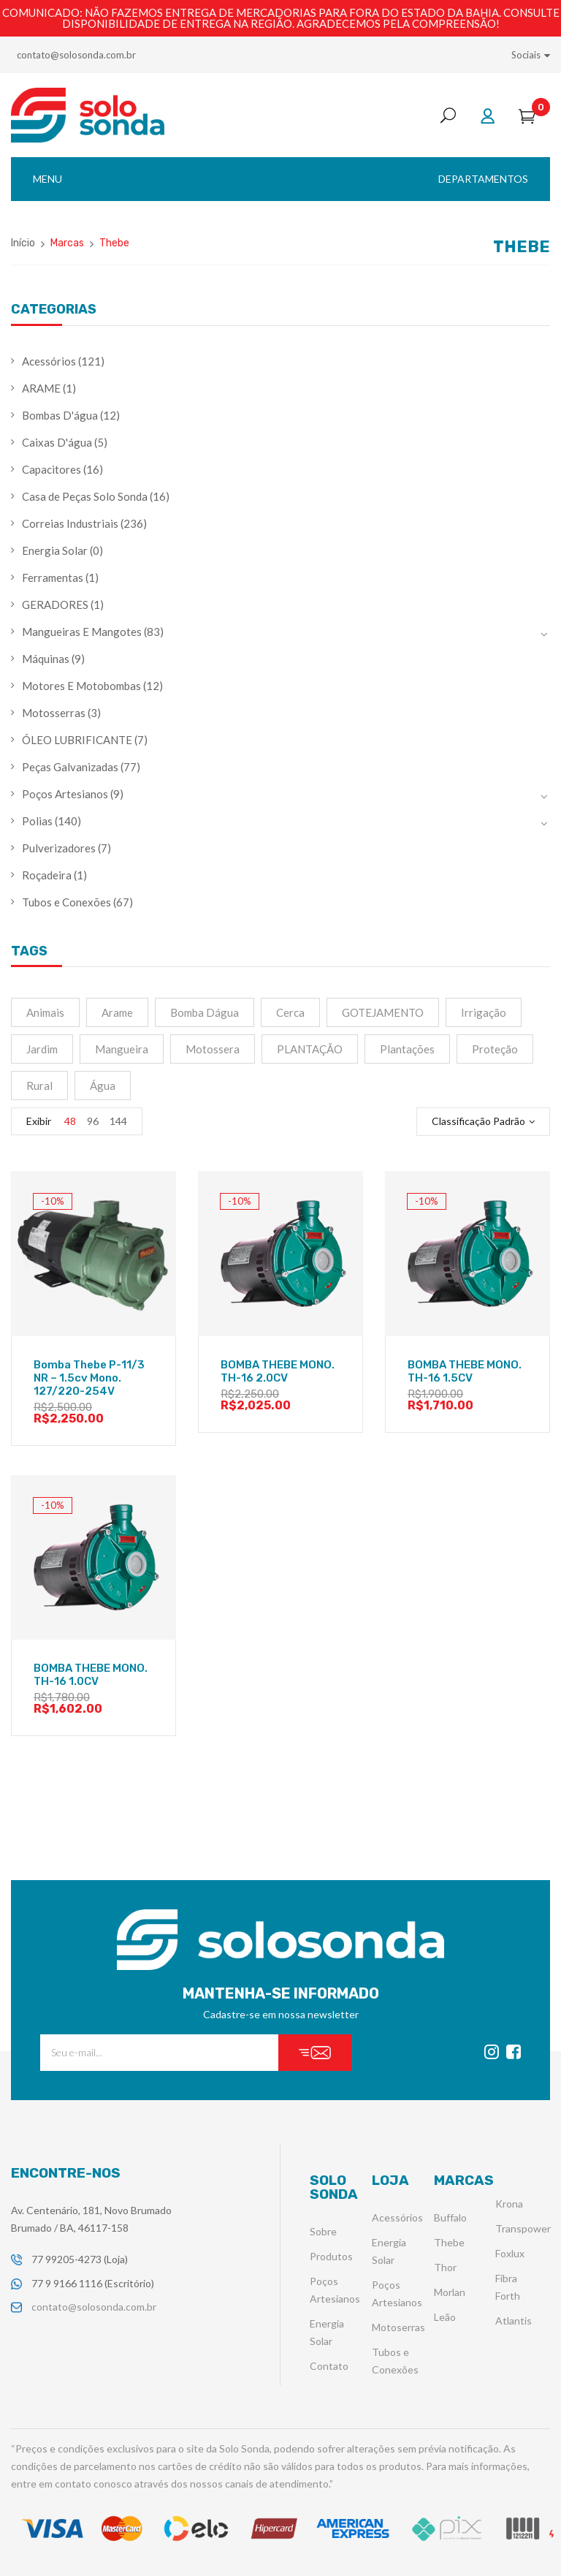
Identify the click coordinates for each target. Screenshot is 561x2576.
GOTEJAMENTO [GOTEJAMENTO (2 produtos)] (383, 1012)
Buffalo (450, 2218)
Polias (37, 820)
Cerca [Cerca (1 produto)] (290, 1012)
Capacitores (51, 469)
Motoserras (398, 2328)
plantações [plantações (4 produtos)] (407, 1049)
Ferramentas (52, 577)
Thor (445, 2268)
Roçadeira (47, 875)
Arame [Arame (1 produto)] (117, 1012)
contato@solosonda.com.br (76, 55)
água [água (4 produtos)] (102, 1085)
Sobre (323, 2232)
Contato (329, 2366)
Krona (509, 2204)
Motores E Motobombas (81, 685)
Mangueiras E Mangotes (82, 631)
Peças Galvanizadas (70, 766)
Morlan (449, 2293)
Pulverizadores (59, 848)
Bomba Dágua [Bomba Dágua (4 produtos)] (204, 1012)
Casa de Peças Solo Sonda (85, 496)
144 (118, 1121)
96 (93, 1121)
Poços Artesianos (65, 793)
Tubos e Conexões (66, 902)
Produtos (331, 2257)
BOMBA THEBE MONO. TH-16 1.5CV (465, 1371)
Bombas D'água (60, 415)
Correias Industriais (70, 523)
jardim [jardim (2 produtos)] (42, 1049)
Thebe (449, 2243)
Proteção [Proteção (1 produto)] (495, 1049)
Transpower (523, 2229)
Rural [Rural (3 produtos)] (39, 1085)
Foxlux (509, 2254)
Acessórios (49, 361)
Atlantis (513, 2321)
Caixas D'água (57, 442)
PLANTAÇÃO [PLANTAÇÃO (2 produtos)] (310, 1049)
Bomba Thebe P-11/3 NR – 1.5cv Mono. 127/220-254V (89, 1378)
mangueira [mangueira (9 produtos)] (121, 1049)
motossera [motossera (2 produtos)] (213, 1049)
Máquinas (45, 658)
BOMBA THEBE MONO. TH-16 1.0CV (91, 1675)
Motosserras (53, 712)
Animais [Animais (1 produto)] (45, 1012)
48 (70, 1121)
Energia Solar (55, 550)
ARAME (41, 388)
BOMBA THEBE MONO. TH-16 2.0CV (278, 1371)
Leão (445, 2317)
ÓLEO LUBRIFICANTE (77, 739)
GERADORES (55, 604)
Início (23, 243)
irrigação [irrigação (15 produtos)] (483, 1012)
